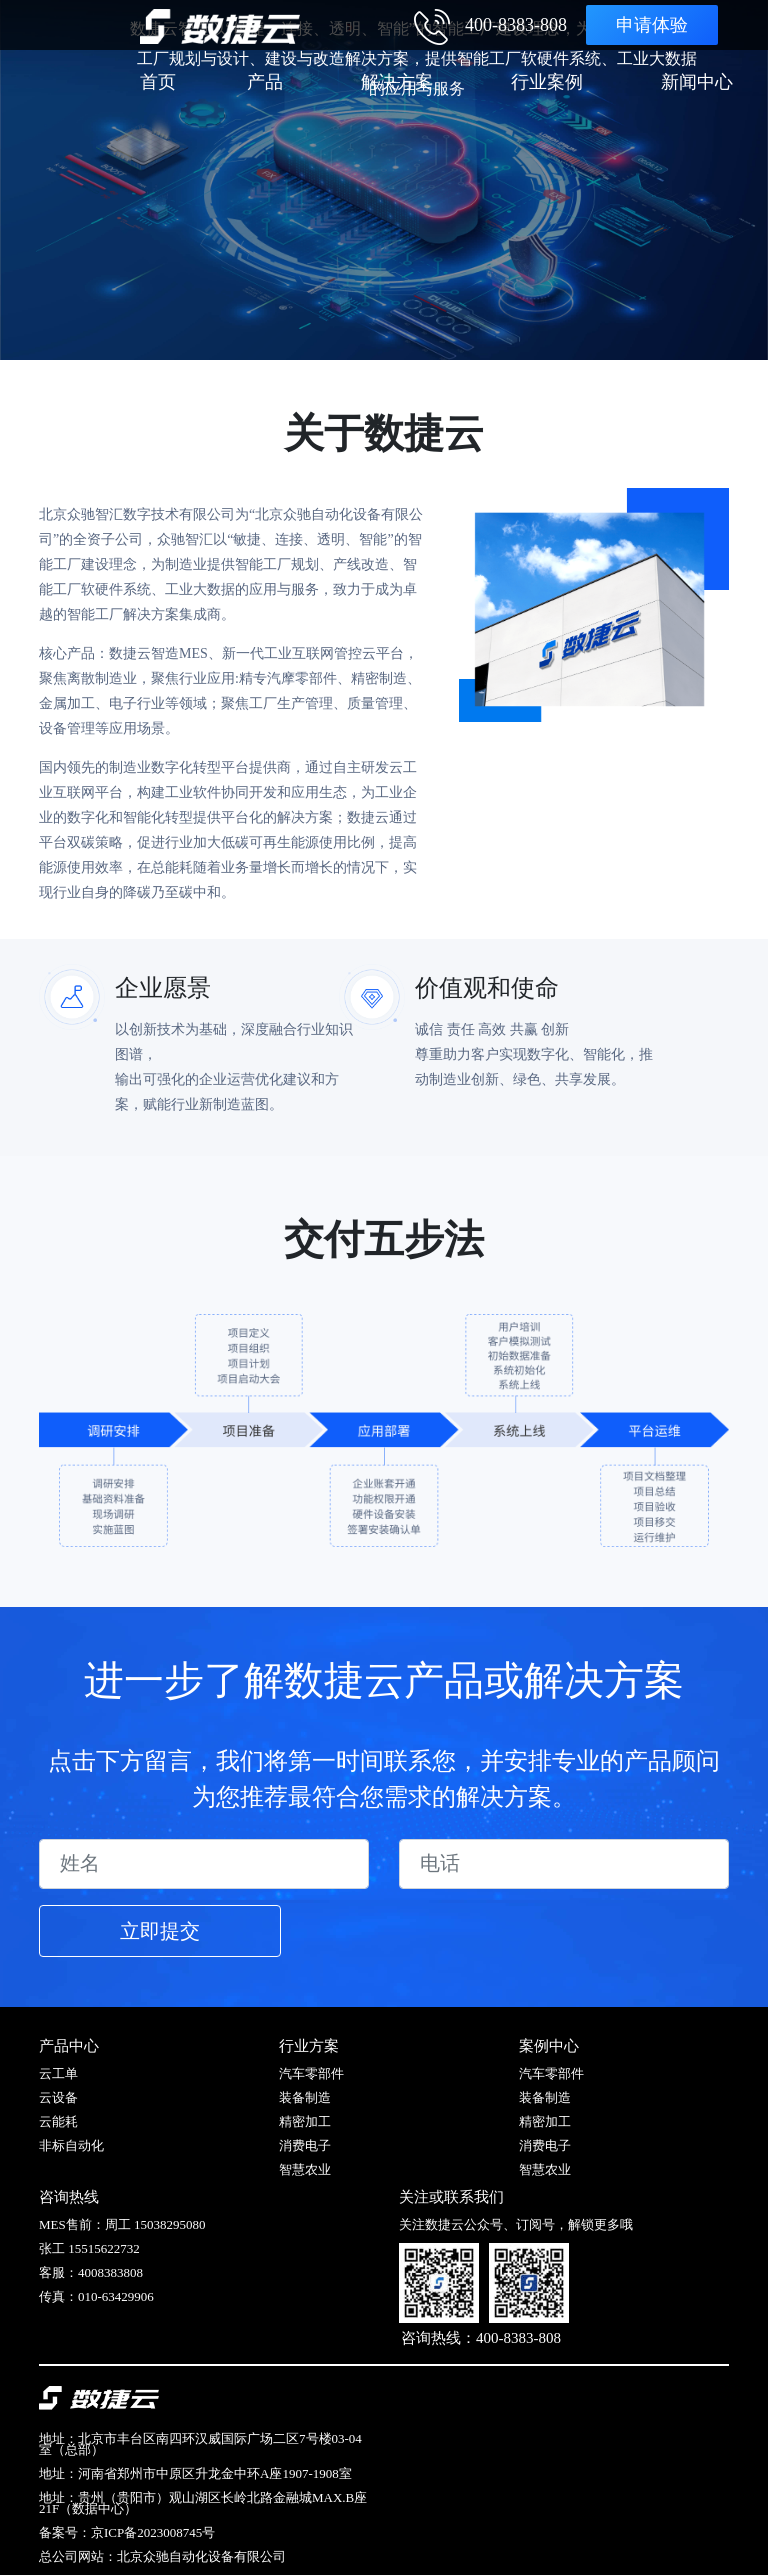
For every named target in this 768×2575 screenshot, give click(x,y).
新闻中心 (697, 82)
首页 (158, 82)
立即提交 (160, 1931)
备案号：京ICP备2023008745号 (127, 2532)
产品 (265, 82)
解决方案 (397, 82)
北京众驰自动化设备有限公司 (201, 2556)
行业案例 (547, 82)
